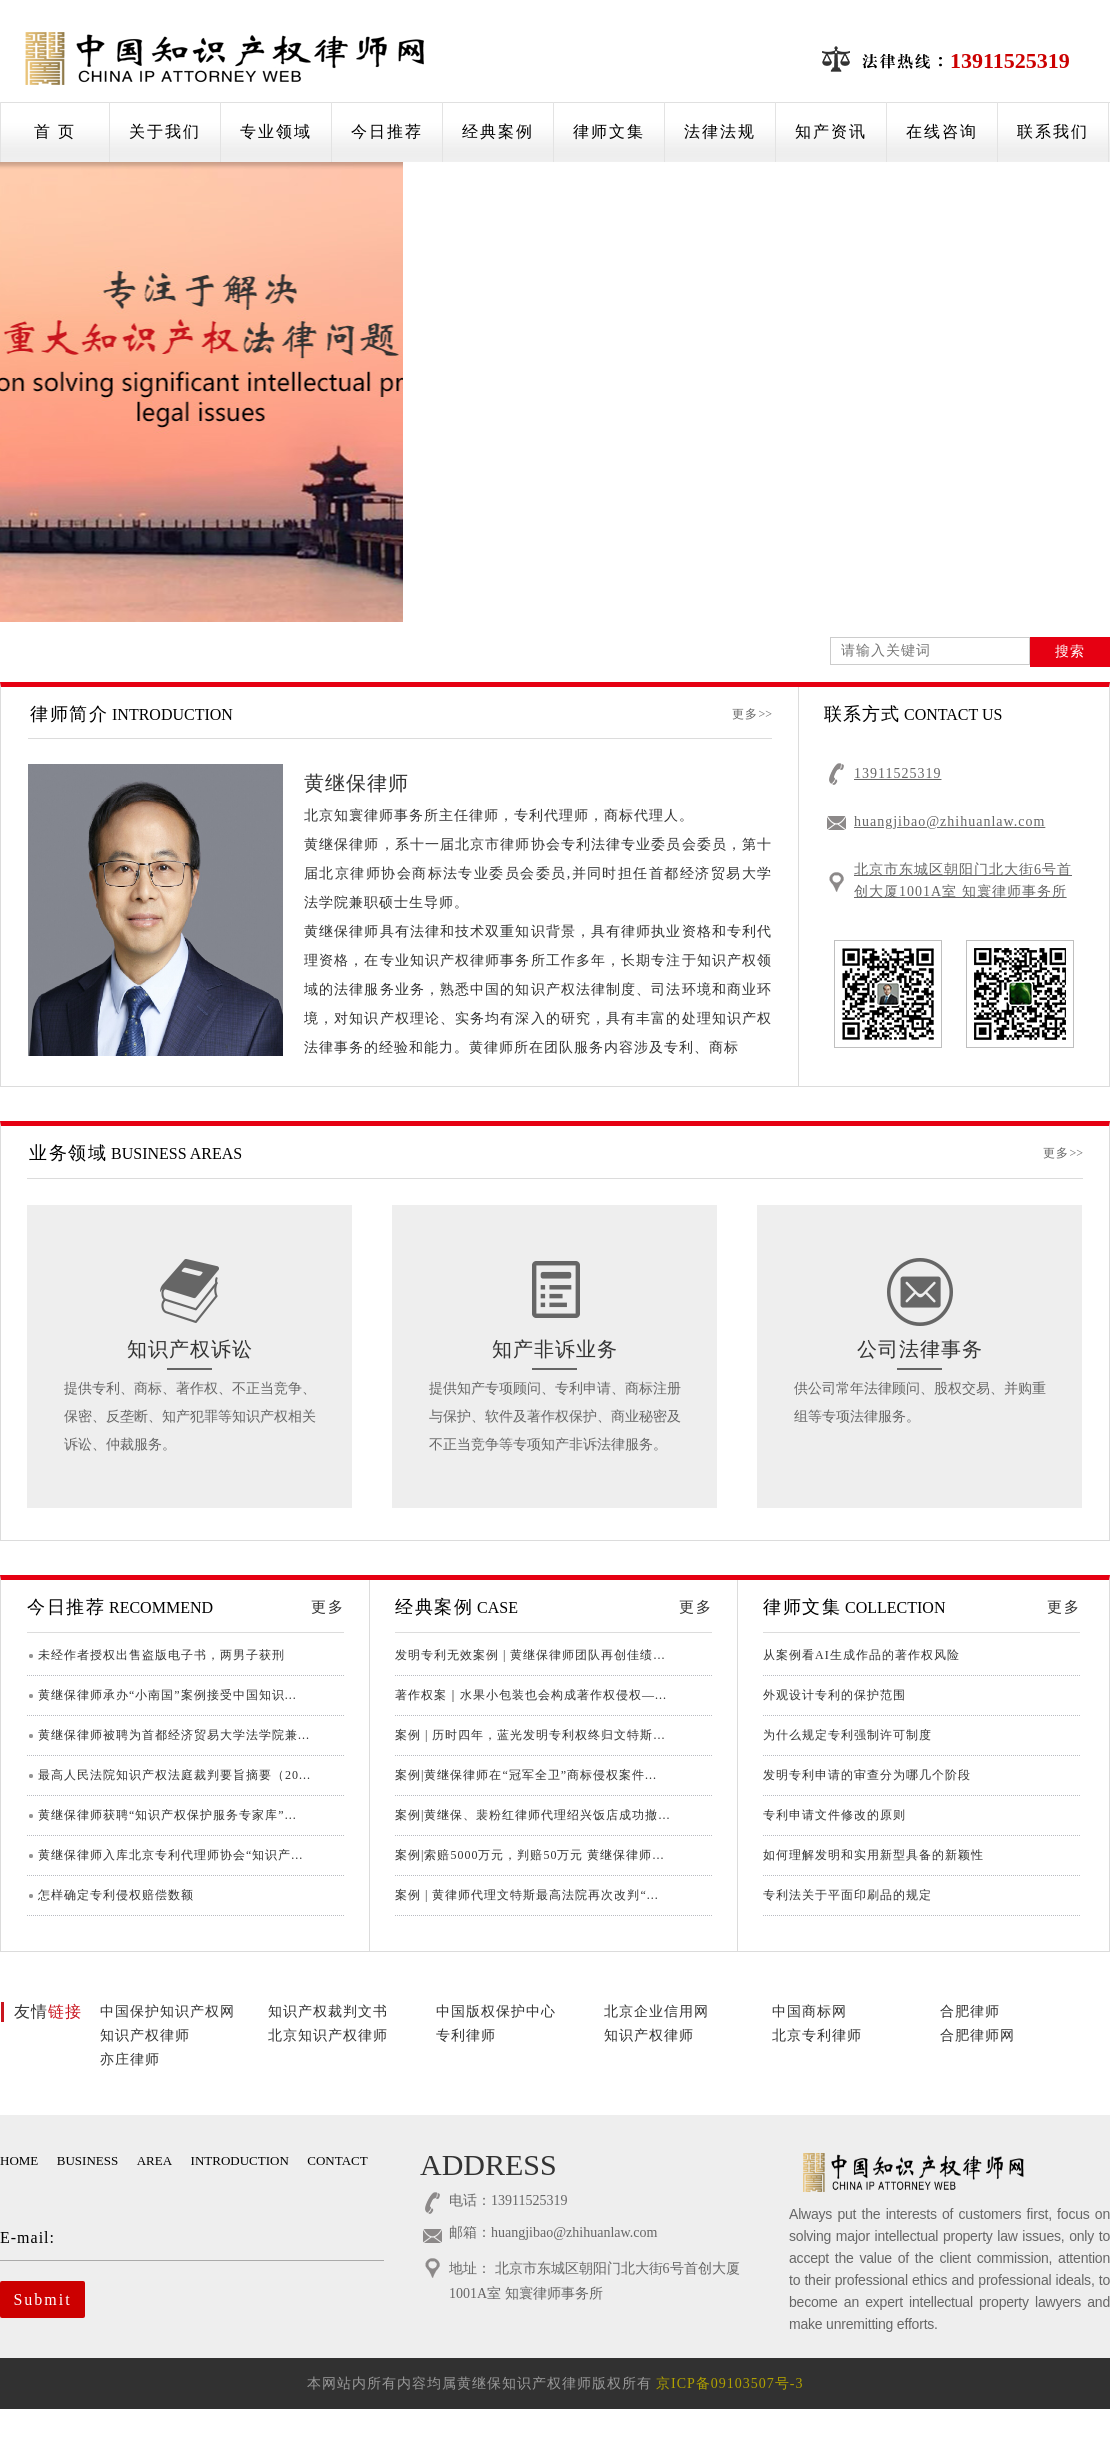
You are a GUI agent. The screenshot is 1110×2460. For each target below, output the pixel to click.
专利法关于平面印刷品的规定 (847, 1895)
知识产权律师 (145, 2035)
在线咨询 (942, 131)
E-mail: (177, 2237)
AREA (154, 2160)
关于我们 (165, 131)
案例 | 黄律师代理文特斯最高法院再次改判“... (527, 1895)
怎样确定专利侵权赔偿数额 (116, 1895)
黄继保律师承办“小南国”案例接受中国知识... (167, 1695)
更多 (752, 714)
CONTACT (337, 2160)
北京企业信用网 (656, 2011)
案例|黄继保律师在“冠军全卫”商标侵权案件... (526, 1775)
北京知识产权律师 (328, 2035)
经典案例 (498, 131)
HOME (19, 2160)
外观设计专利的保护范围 (834, 1695)
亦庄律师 (130, 2059)
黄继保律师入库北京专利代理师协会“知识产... (170, 1855)
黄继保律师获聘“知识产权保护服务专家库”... (167, 1815)
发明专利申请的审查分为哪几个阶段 (867, 1775)
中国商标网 (809, 2011)
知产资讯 (831, 131)
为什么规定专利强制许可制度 (847, 1735)
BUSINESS (87, 2160)
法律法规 (720, 131)
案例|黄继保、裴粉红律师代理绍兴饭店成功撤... (532, 1815)
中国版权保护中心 (496, 2011)
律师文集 (609, 131)
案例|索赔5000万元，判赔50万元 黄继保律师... (529, 1855)
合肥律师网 (977, 2035)
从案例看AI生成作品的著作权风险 (861, 1655)
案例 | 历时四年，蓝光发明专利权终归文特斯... (530, 1735)
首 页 (55, 131)
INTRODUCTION (240, 2160)
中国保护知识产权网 (167, 2011)
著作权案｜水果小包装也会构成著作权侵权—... (531, 1695)
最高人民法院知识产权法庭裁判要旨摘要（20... (174, 1775)
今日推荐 (387, 131)
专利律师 (466, 2035)
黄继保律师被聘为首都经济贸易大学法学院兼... (174, 1735)
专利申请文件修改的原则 (834, 1815)
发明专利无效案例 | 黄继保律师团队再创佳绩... (530, 1655)
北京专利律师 (817, 2035)
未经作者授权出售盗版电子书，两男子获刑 (161, 1655)
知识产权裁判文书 (328, 2011)
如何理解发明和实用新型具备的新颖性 (873, 1855)
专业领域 (276, 131)
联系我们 (1053, 131)
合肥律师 (970, 2011)
